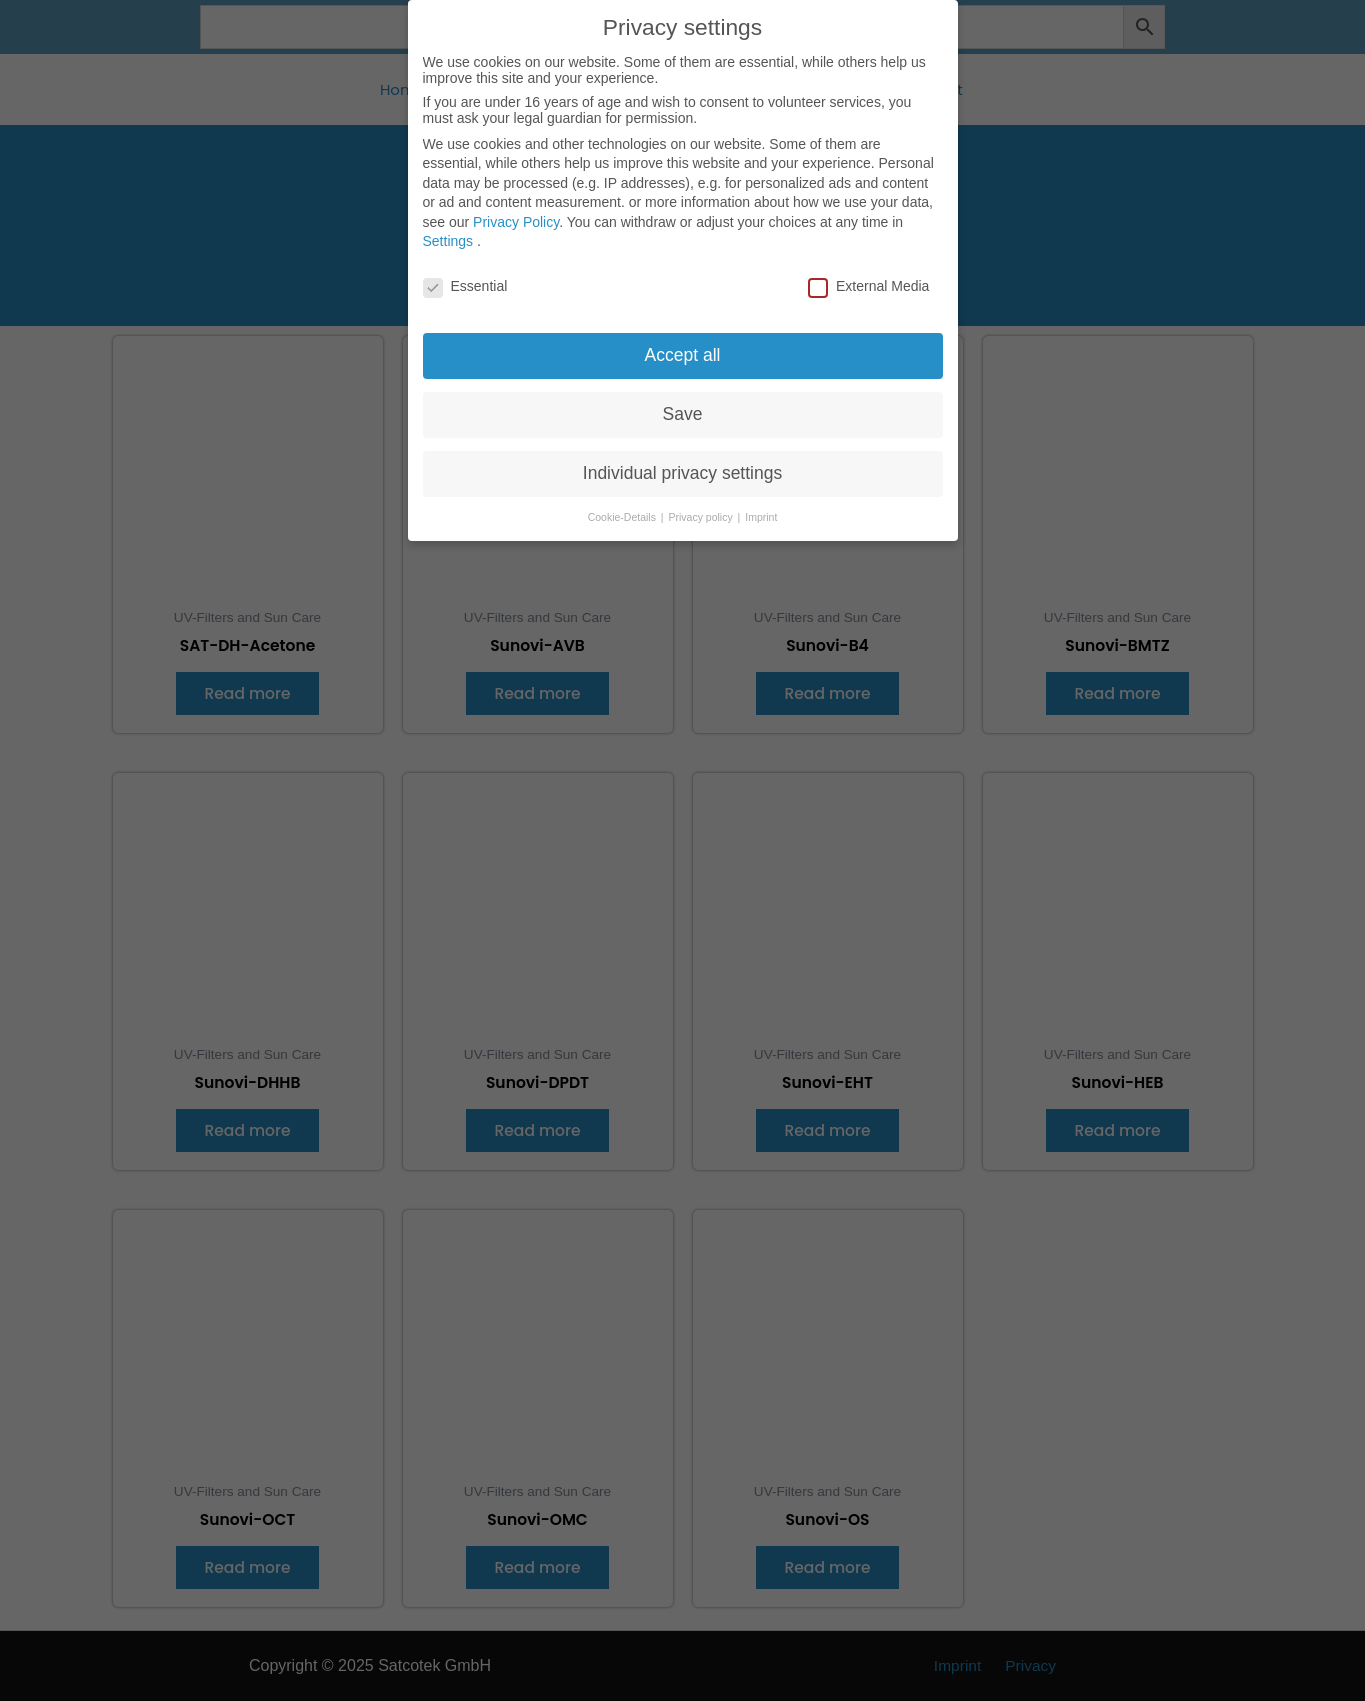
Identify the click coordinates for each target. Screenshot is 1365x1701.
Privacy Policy (516, 209)
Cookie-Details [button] (623, 504)
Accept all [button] (683, 342)
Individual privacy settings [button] (682, 460)
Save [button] (683, 401)
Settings (448, 228)
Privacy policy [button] (702, 504)
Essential (465, 273)
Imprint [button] (761, 504)
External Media (868, 273)
